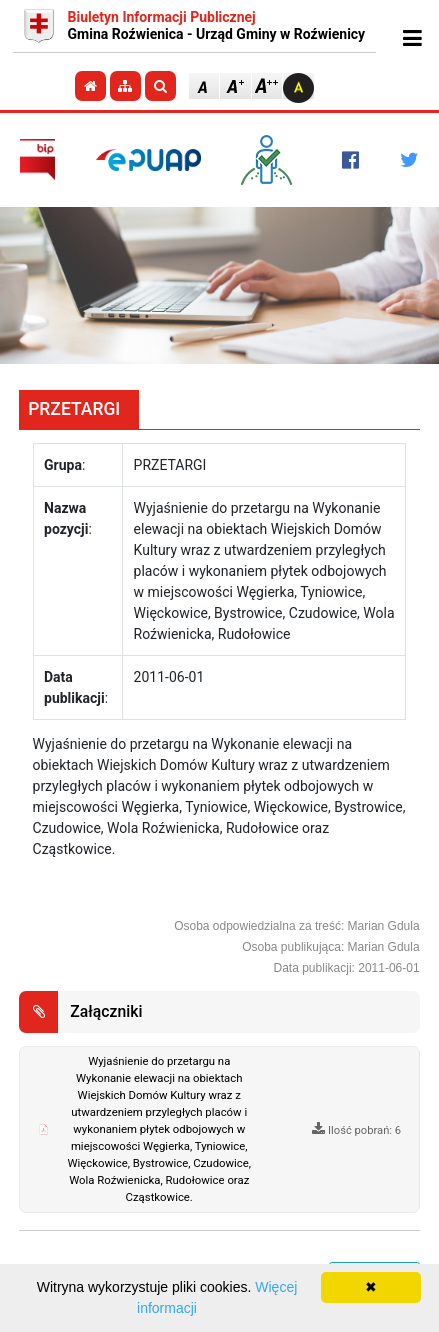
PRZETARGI (74, 409)
